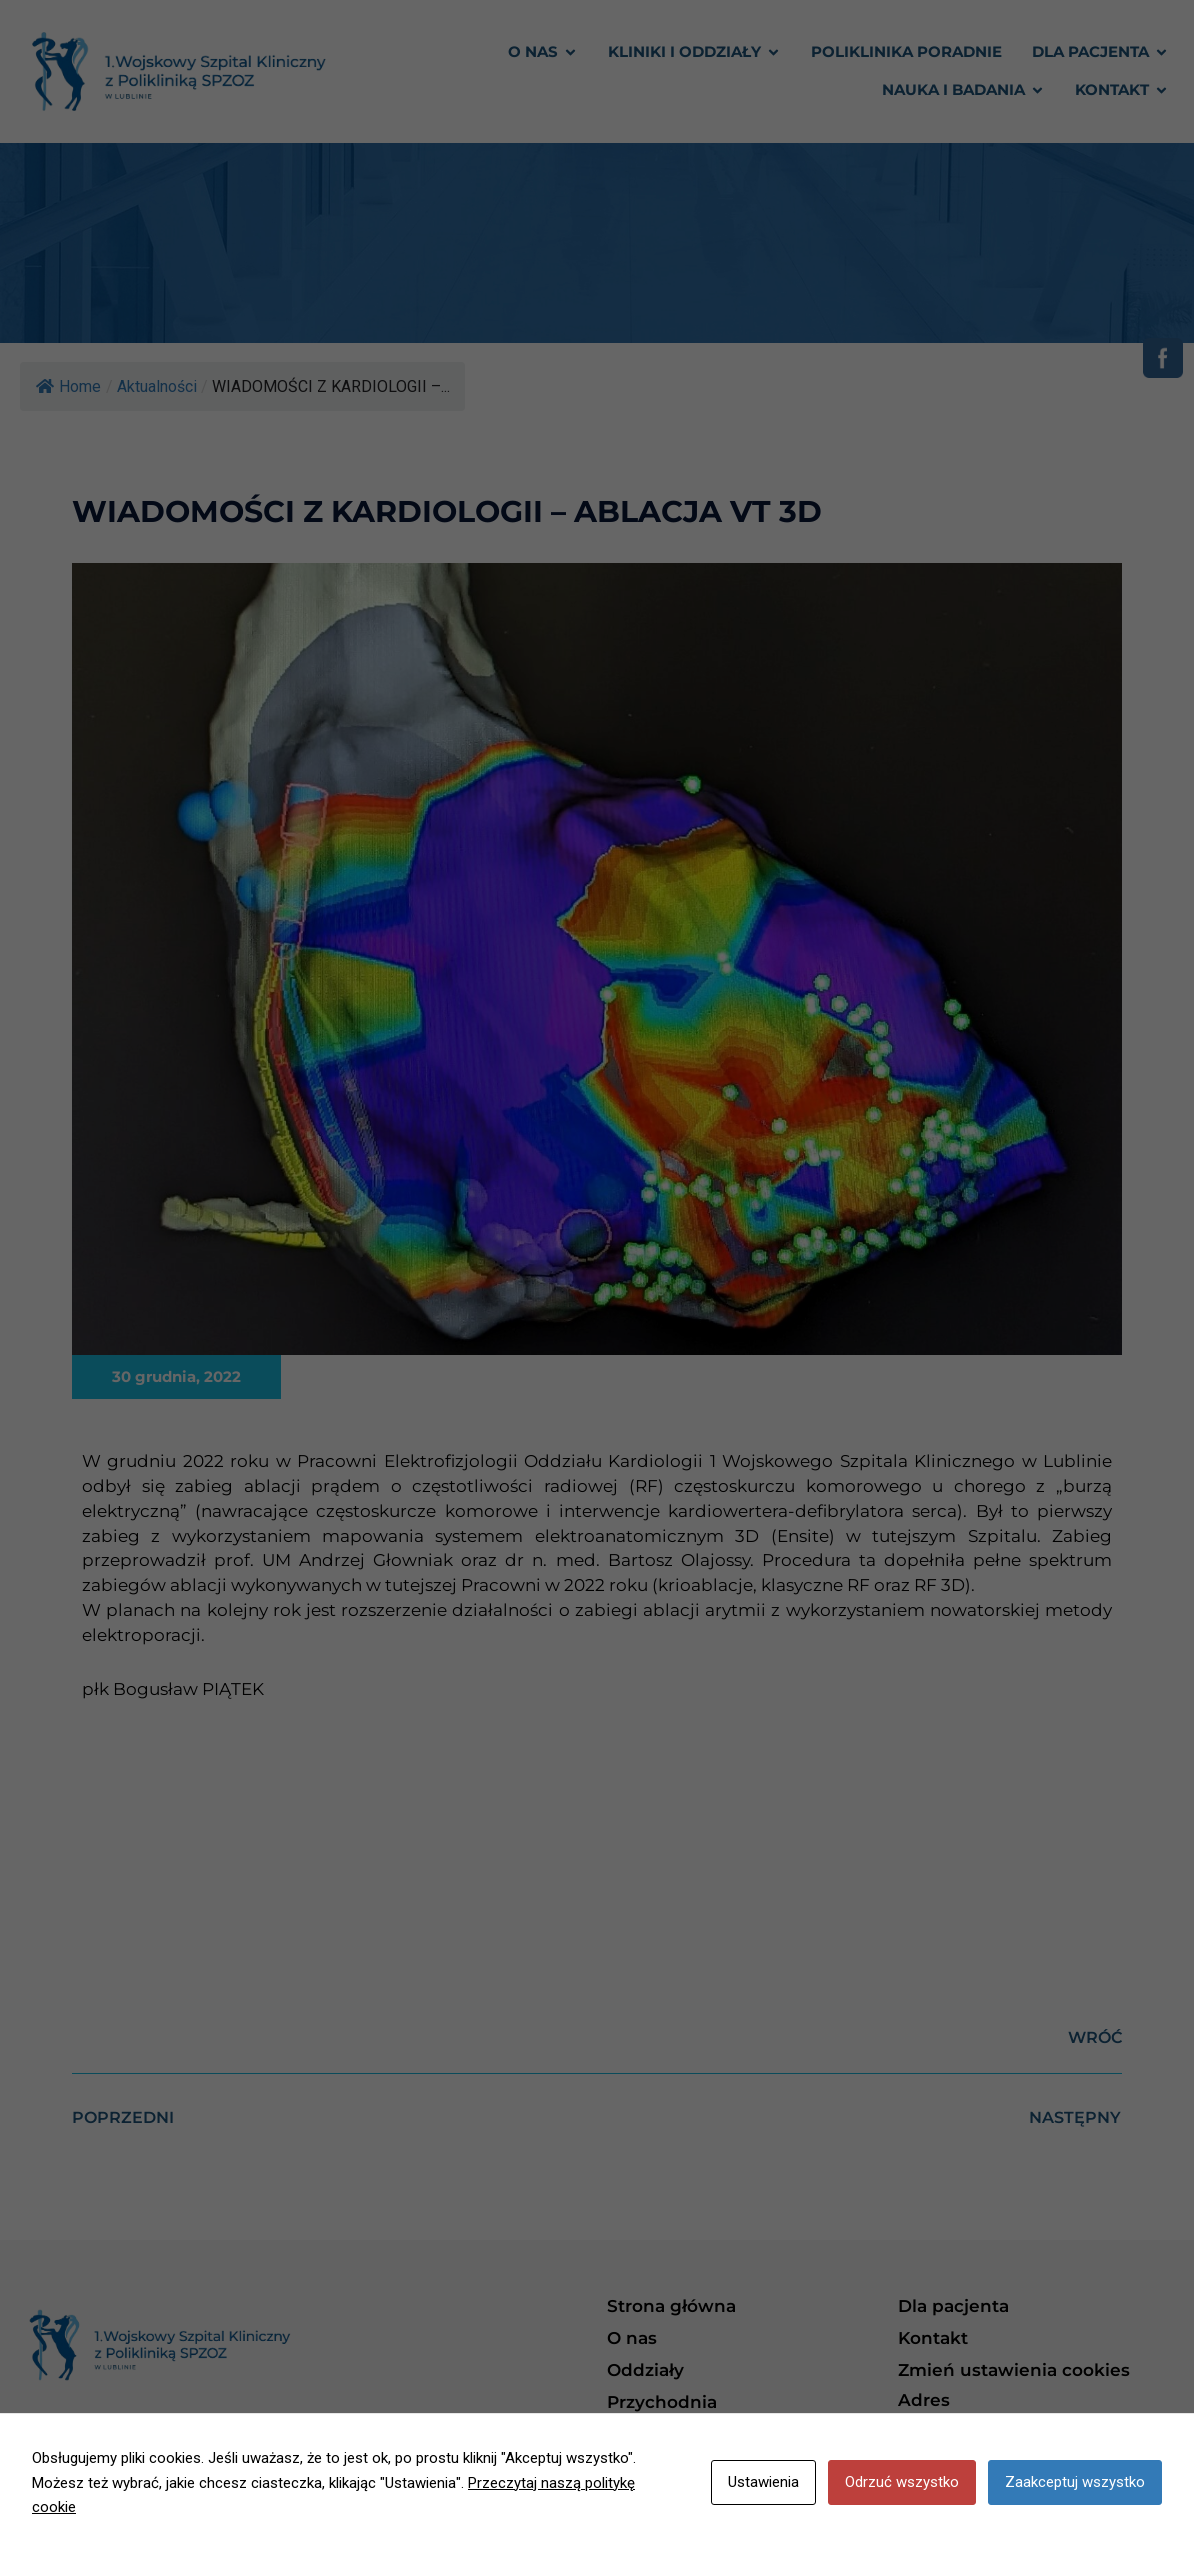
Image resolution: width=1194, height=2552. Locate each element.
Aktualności (157, 386)
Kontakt (933, 2338)
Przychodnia (662, 2402)
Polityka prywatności (699, 2434)
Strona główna (671, 2306)
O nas (632, 2338)
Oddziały (645, 2370)
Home (68, 386)
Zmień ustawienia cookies (1014, 2370)
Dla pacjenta (953, 2306)
